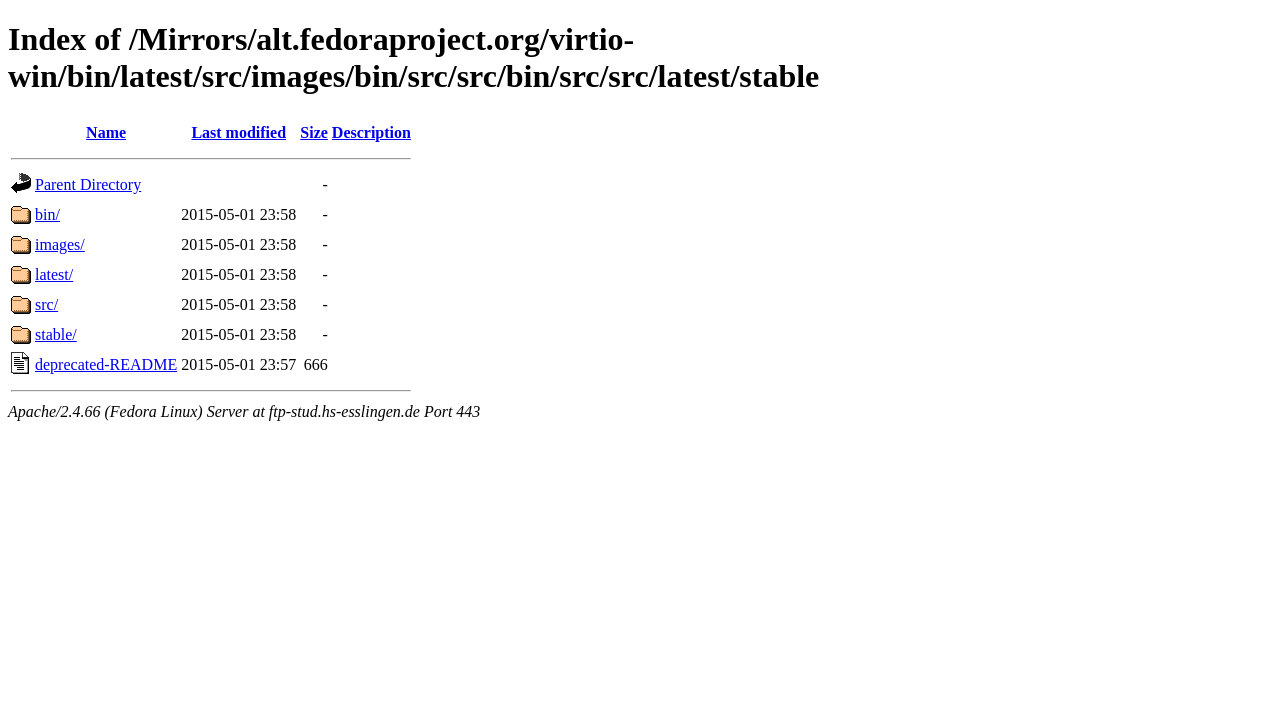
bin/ (47, 214)
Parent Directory (88, 184)
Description (371, 132)
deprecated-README (106, 364)
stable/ (56, 334)
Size (314, 132)
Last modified (238, 132)
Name (106, 132)
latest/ (54, 274)
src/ (46, 304)
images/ (60, 244)
